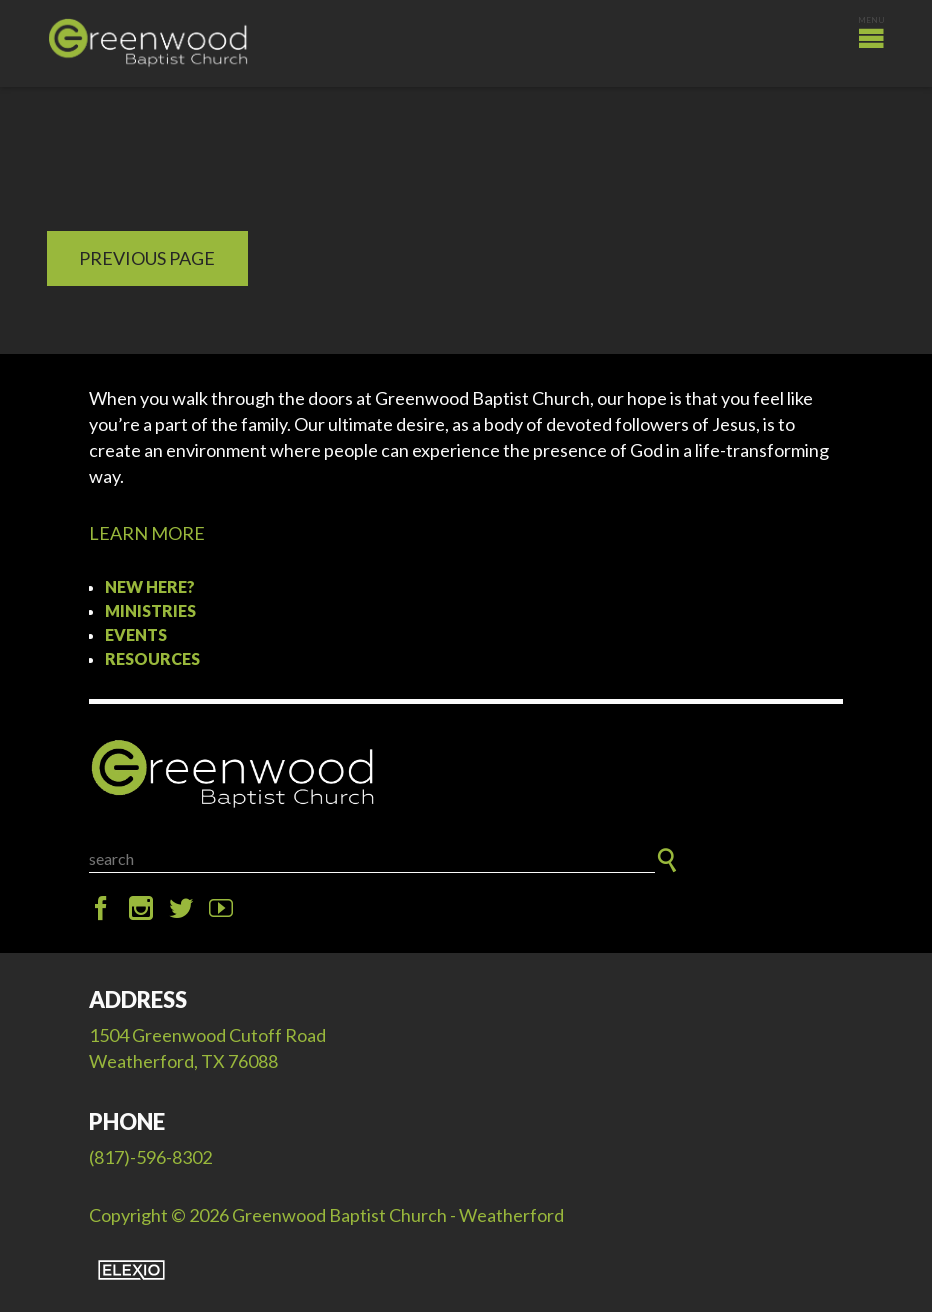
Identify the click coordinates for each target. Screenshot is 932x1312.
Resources (152, 658)
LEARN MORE (147, 533)
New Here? (150, 586)
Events (136, 634)
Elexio (131, 1270)
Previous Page (147, 258)
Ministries (150, 610)
